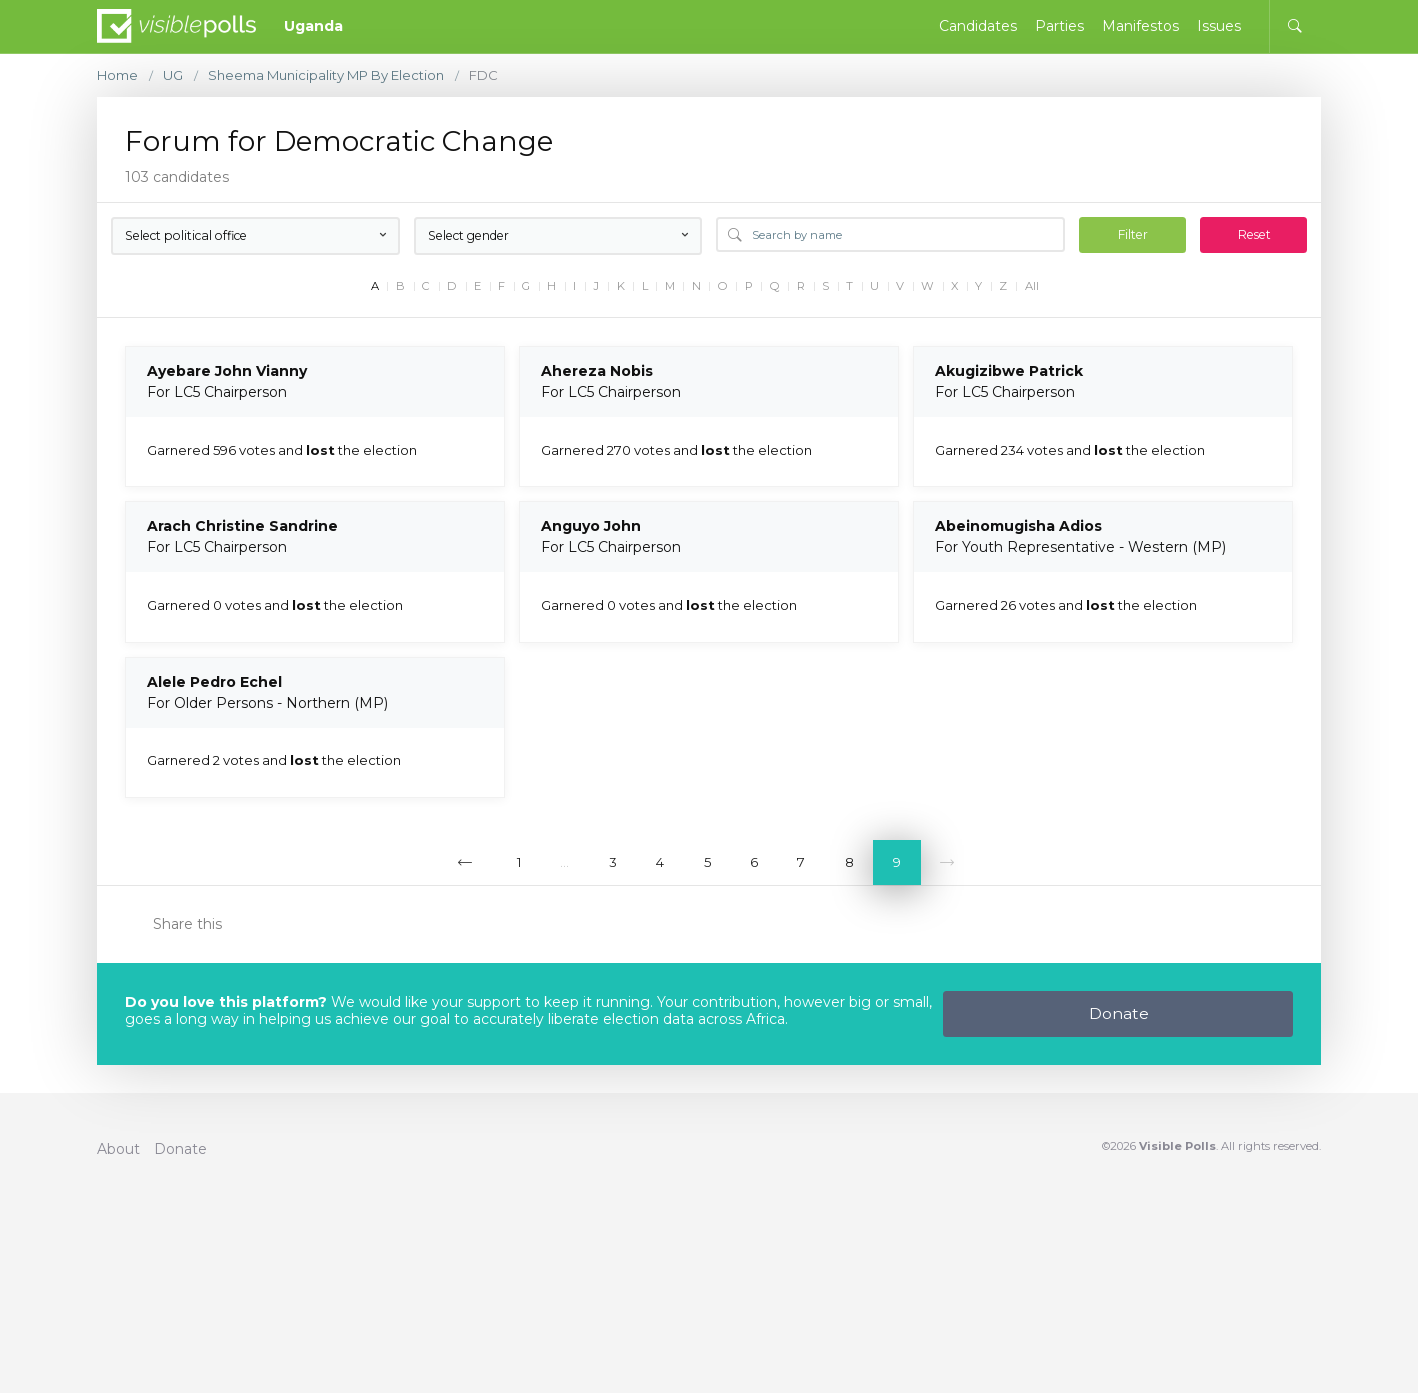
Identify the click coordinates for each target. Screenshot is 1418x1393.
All (1032, 286)
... (564, 862)
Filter (1133, 234)
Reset (1254, 234)
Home (117, 75)
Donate (1119, 1013)
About (118, 1149)
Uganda (313, 26)
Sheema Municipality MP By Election (326, 75)
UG (173, 75)
